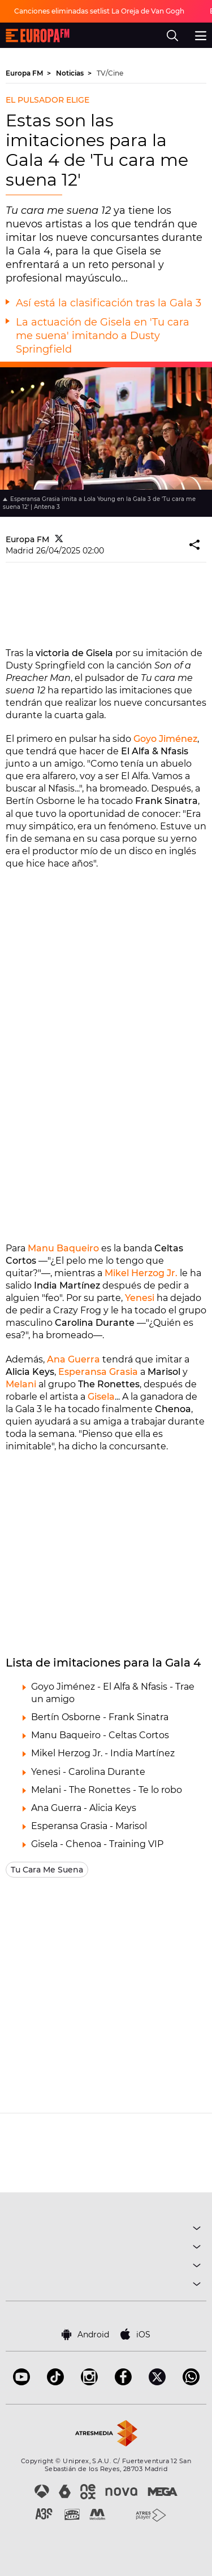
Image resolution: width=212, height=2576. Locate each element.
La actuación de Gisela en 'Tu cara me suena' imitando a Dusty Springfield (102, 335)
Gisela (101, 1396)
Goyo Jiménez (165, 738)
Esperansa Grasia (98, 1371)
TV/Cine (110, 73)
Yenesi (139, 1298)
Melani (21, 1384)
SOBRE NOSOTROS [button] (106, 2285)
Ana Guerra (73, 1359)
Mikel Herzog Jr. (141, 1273)
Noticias (70, 73)
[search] (172, 35)
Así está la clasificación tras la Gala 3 (108, 303)
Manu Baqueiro (63, 1248)
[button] (195, 545)
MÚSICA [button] (106, 2230)
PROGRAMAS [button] (106, 2248)
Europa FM (25, 73)
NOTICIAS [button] (106, 2267)
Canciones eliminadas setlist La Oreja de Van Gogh (99, 11)
